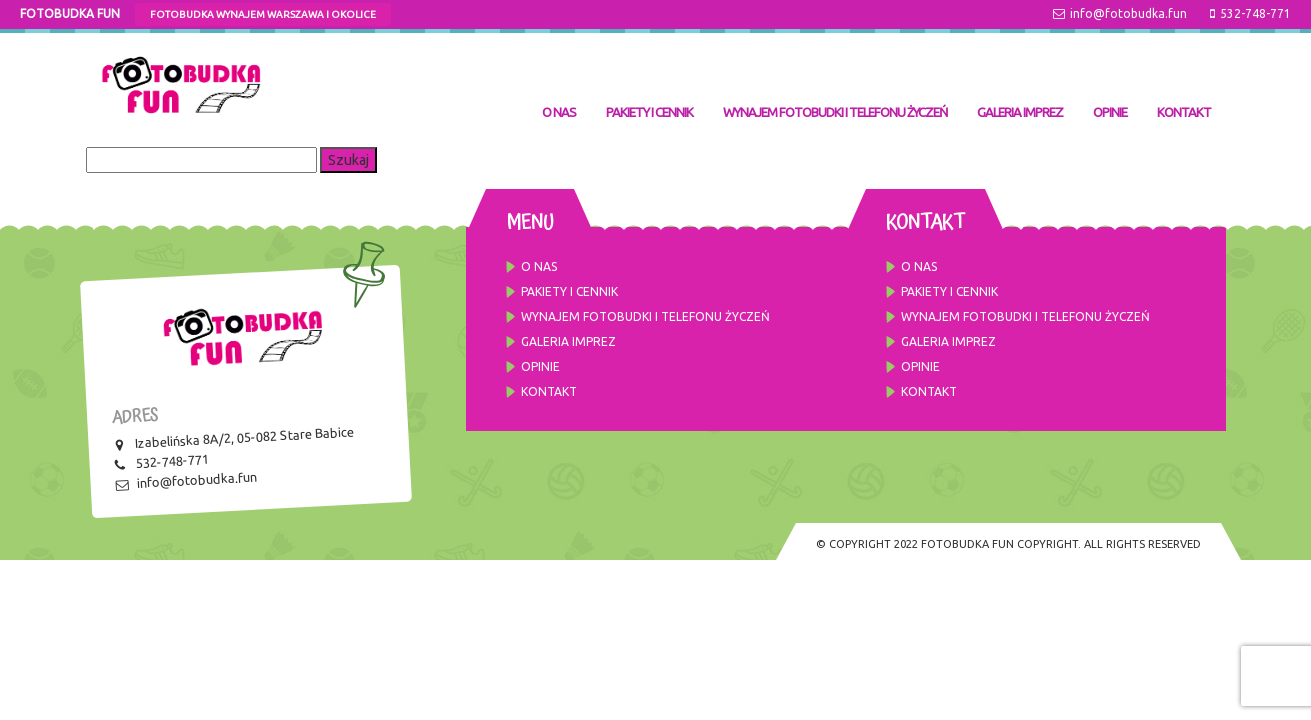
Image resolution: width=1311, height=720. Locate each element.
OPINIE (1110, 112)
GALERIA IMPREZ (1020, 112)
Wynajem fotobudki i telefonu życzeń (835, 112)
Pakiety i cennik (649, 112)
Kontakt (1184, 112)
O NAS (559, 112)
